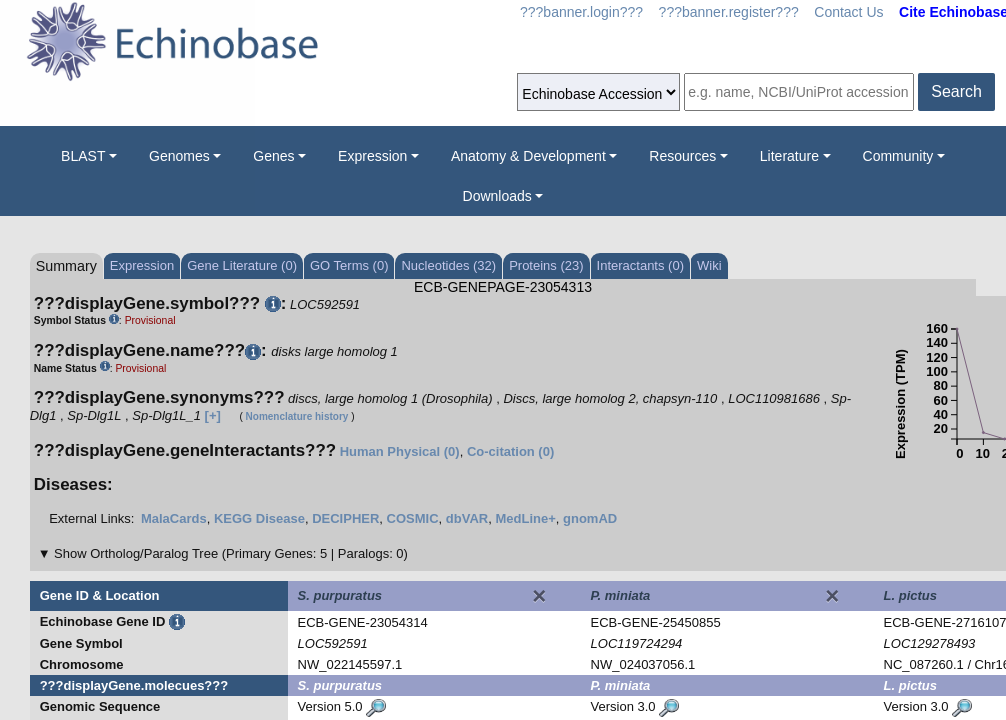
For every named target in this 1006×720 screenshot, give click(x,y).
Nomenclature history (297, 416)
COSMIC (413, 518)
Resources (682, 156)
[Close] (539, 596)
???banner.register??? (729, 12)
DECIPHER (345, 518)
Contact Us (848, 12)
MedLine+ (525, 518)
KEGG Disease (259, 518)
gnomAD (590, 518)
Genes (273, 156)
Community (898, 156)
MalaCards (174, 518)
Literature (789, 156)
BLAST (83, 156)
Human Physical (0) (400, 451)
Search (956, 91)
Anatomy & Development (528, 156)
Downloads (497, 196)
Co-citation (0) (510, 451)
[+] (213, 415)
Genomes (179, 156)
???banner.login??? (581, 12)
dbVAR (467, 518)
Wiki (709, 265)
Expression (372, 156)
